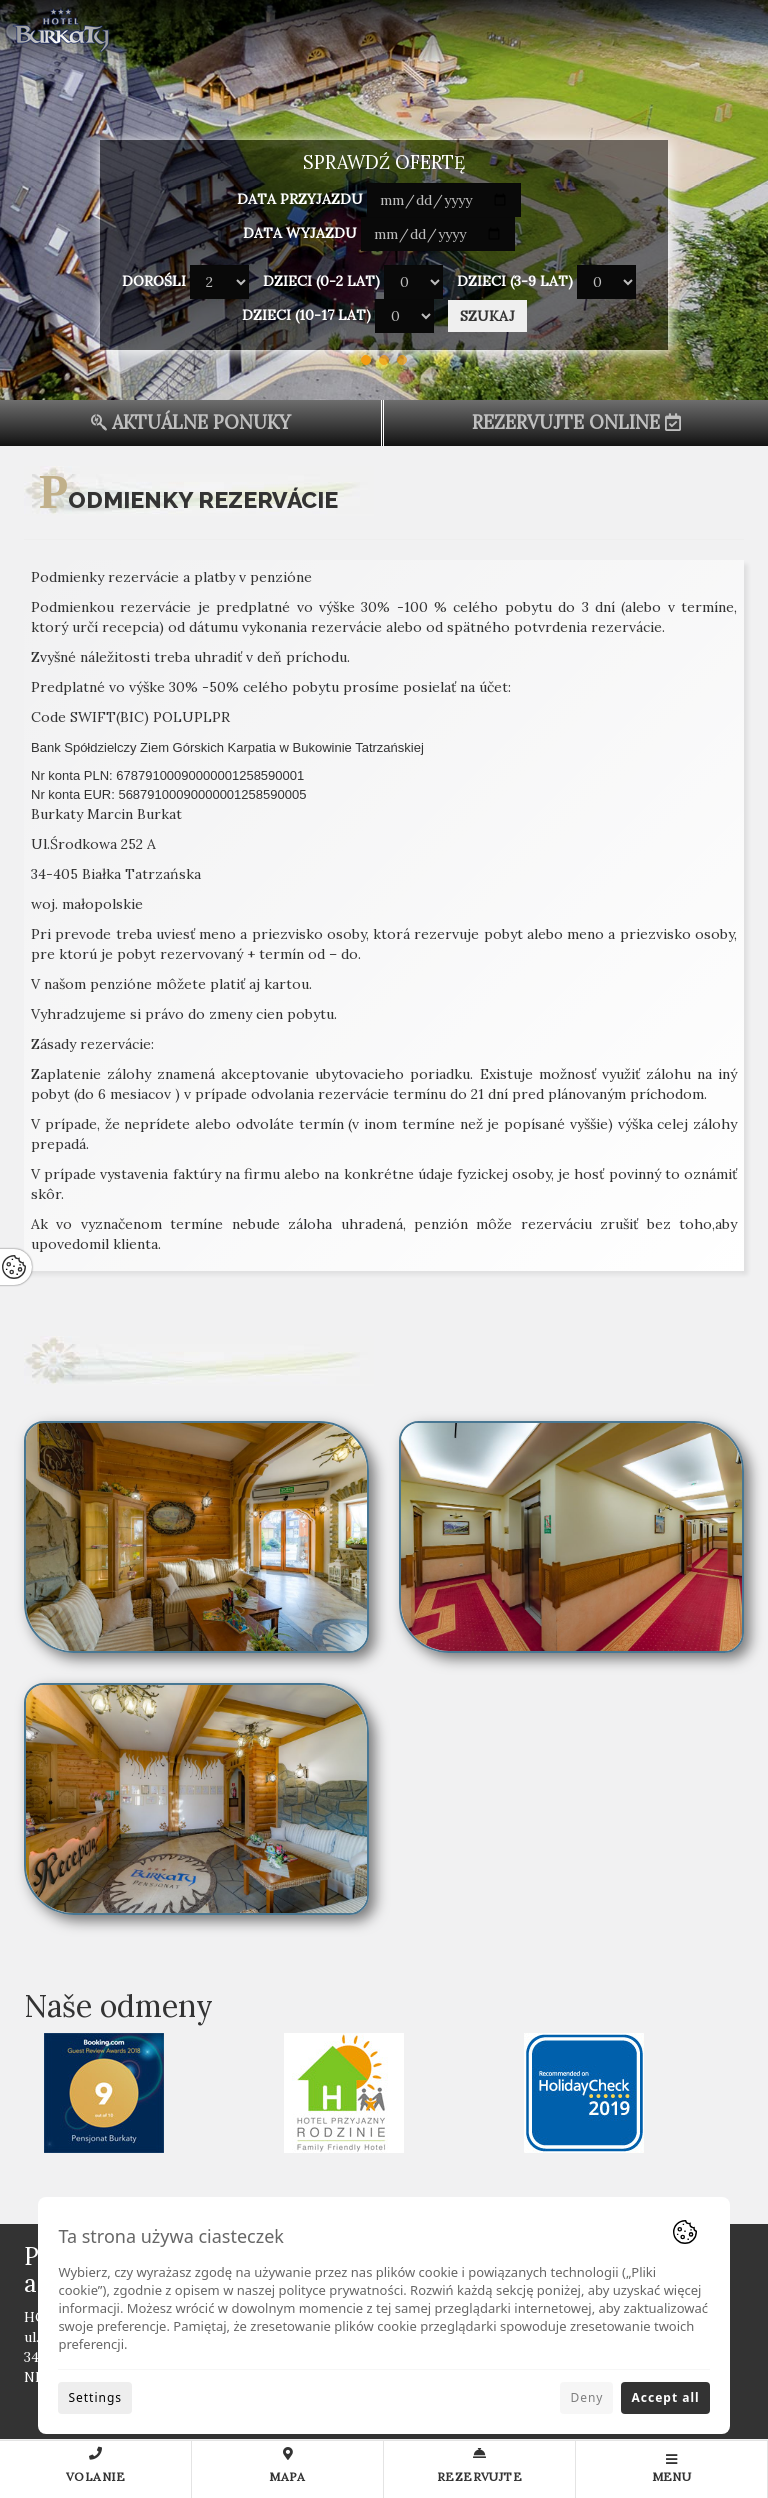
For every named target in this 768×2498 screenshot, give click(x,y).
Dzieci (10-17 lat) (306, 315)
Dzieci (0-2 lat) (321, 281)
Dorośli (154, 281)
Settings (95, 2397)
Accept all (665, 2397)
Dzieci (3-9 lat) (515, 281)
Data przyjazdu (300, 199)
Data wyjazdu (300, 233)
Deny (586, 2397)
